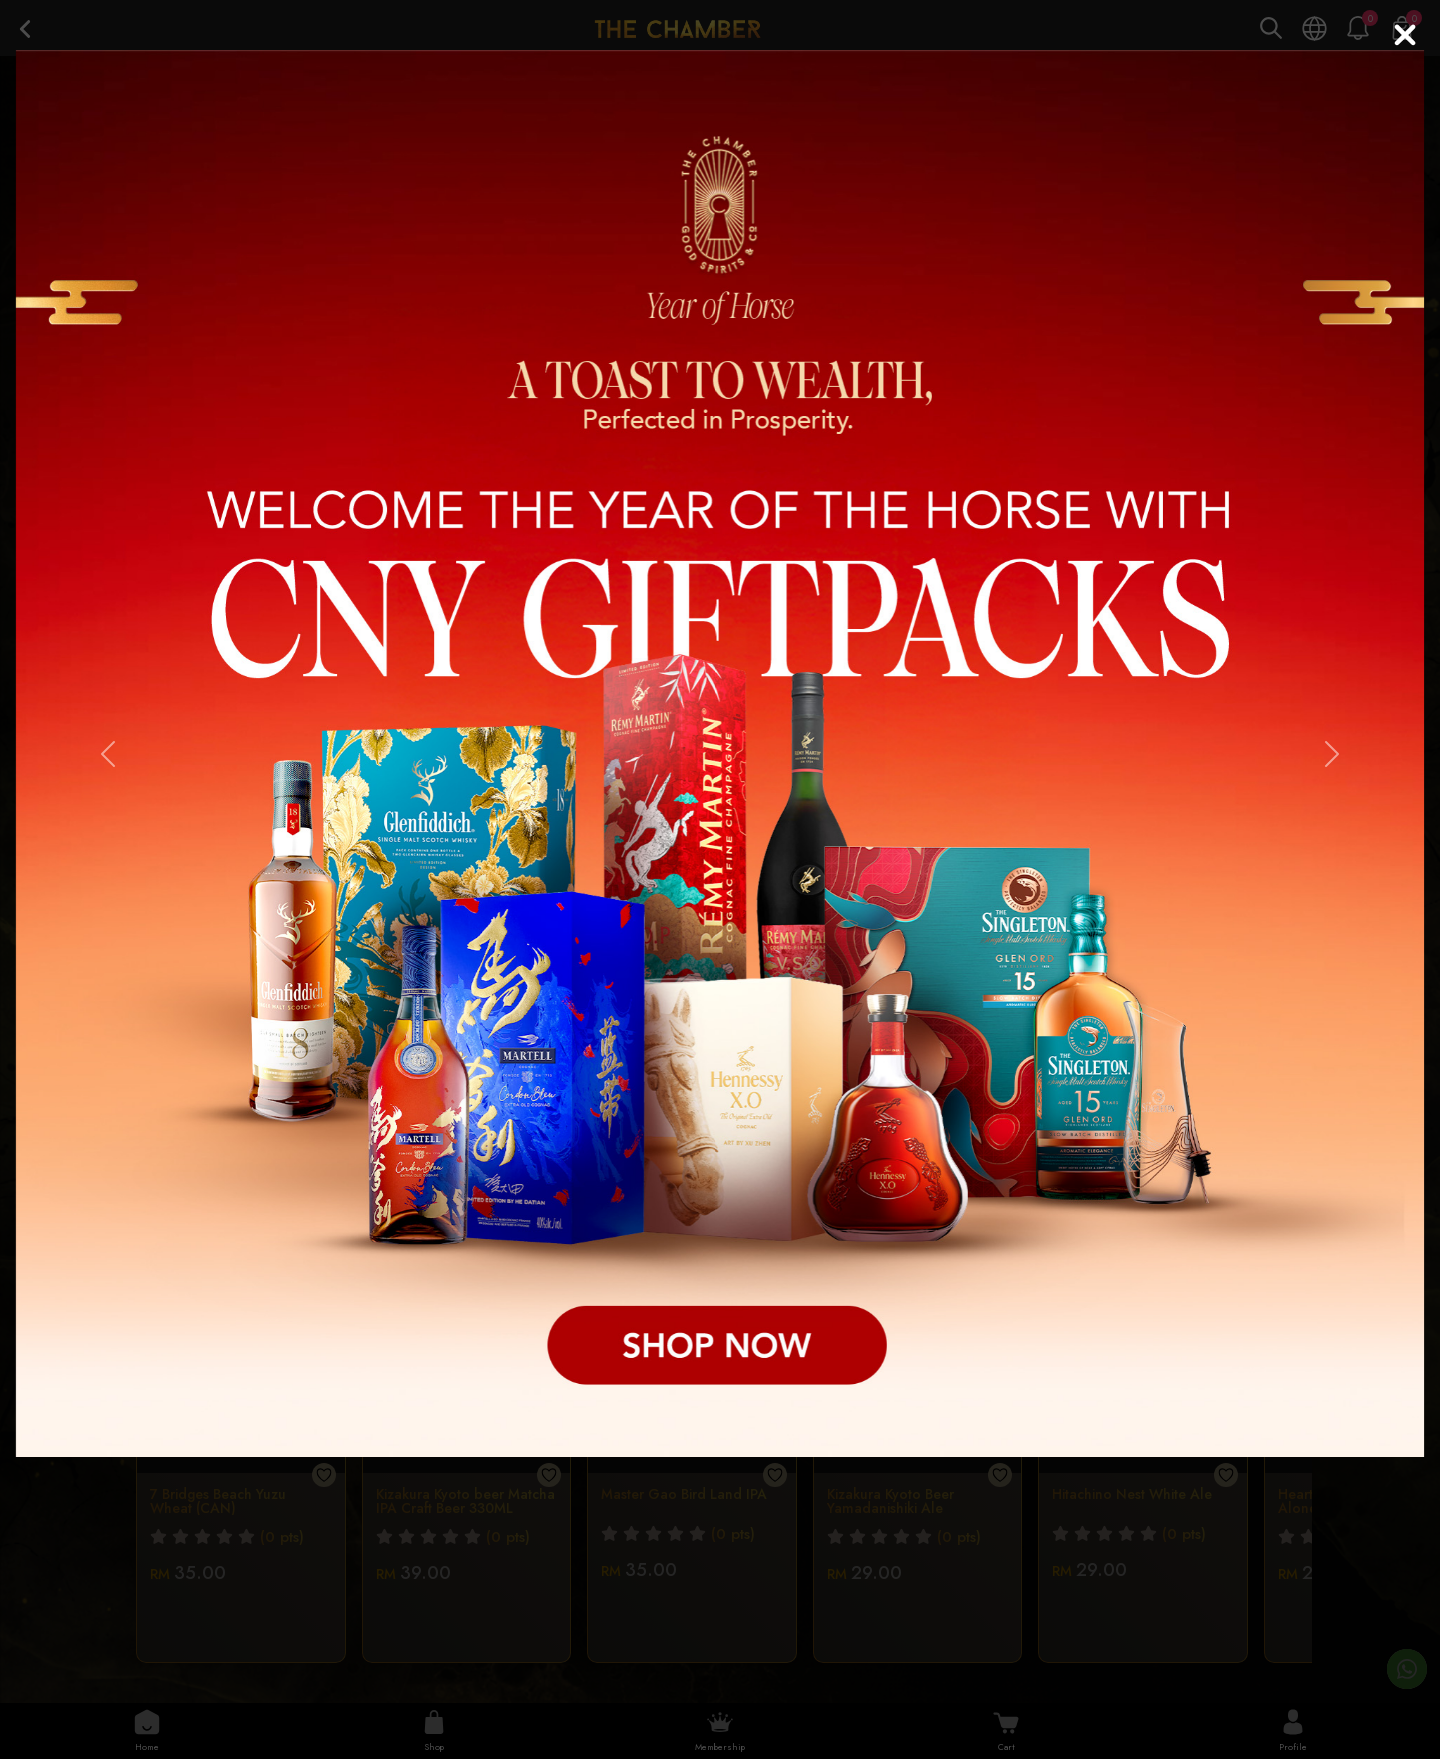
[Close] (1405, 35)
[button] (108, 753)
